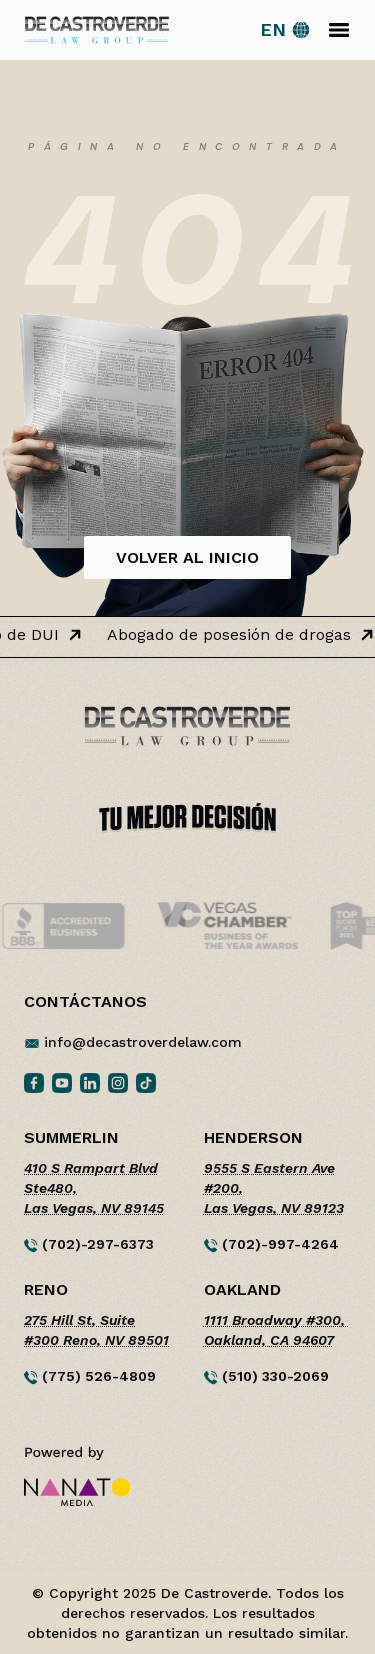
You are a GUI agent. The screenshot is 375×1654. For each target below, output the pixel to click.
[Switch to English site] (285, 30)
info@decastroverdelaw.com (143, 1042)
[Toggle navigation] (339, 30)
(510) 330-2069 (266, 1376)
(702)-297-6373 (89, 1244)
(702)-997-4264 (271, 1244)
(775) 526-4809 (90, 1376)
